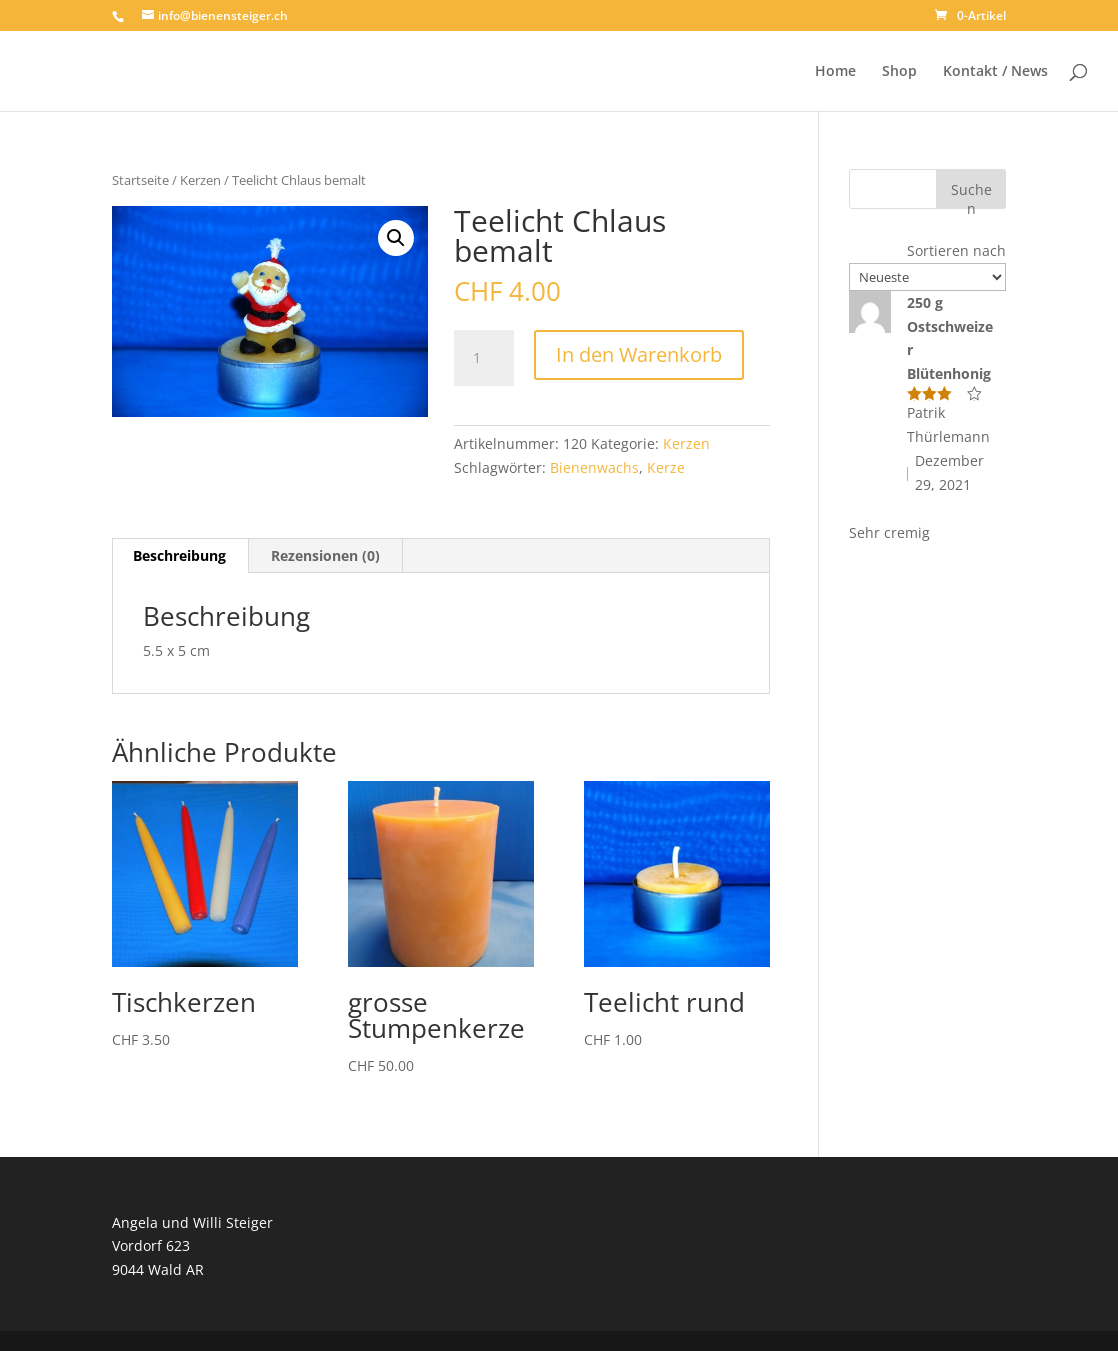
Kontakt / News (995, 72)
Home (835, 72)
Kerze (666, 467)
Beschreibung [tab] (179, 555)
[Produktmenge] (484, 358)
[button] (396, 238)
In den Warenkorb (639, 354)
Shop (899, 72)
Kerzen (200, 180)
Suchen (971, 194)
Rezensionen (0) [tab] (325, 555)
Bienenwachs (594, 467)
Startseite (140, 180)
